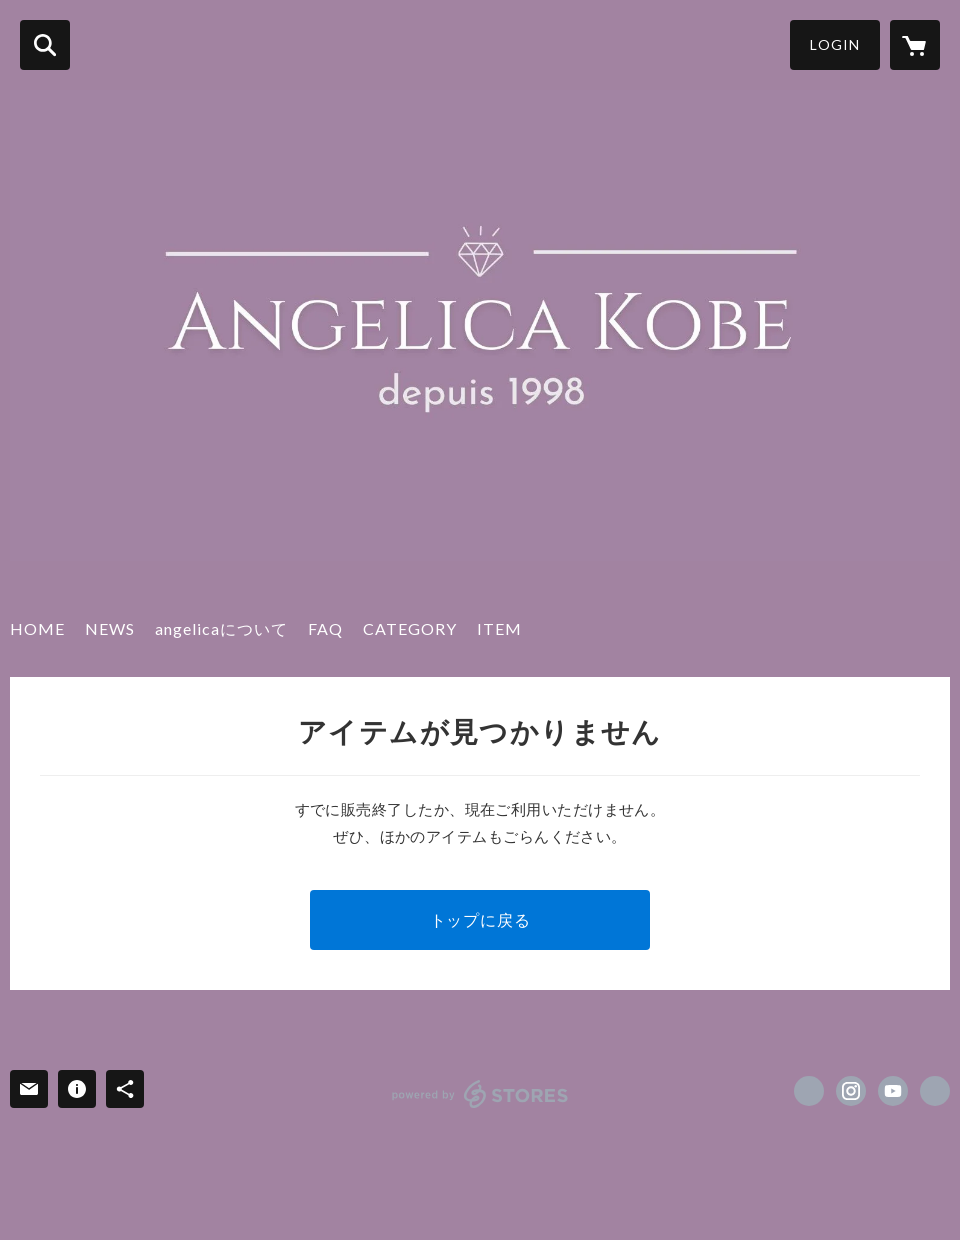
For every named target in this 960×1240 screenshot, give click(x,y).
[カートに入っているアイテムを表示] (915, 45)
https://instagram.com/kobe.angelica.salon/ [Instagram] (851, 1091)
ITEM (499, 628)
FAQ (325, 628)
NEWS (110, 628)
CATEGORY (410, 628)
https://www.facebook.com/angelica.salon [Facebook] (809, 1091)
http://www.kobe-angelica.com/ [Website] (935, 1091)
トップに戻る (480, 919)
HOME (37, 628)
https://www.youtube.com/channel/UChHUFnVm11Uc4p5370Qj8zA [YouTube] (893, 1091)
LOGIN (835, 44)
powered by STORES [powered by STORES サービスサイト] (480, 1094)
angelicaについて (221, 628)
